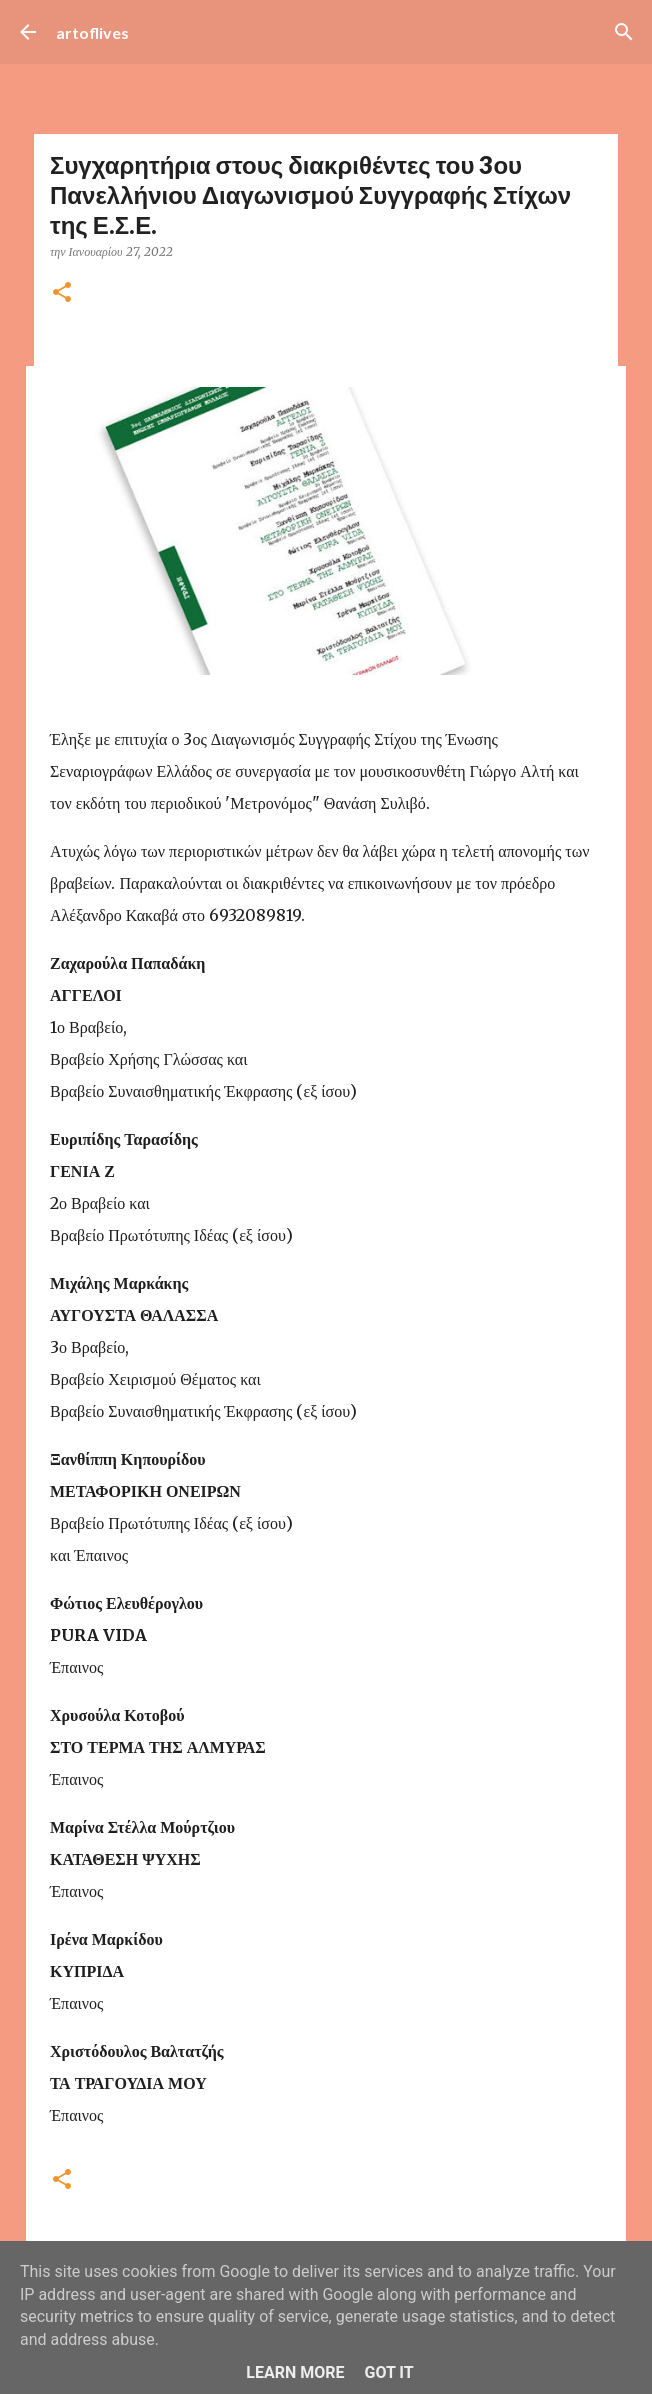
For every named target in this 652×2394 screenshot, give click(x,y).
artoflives (92, 32)
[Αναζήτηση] (624, 32)
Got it (388, 2372)
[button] (62, 293)
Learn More (295, 2372)
